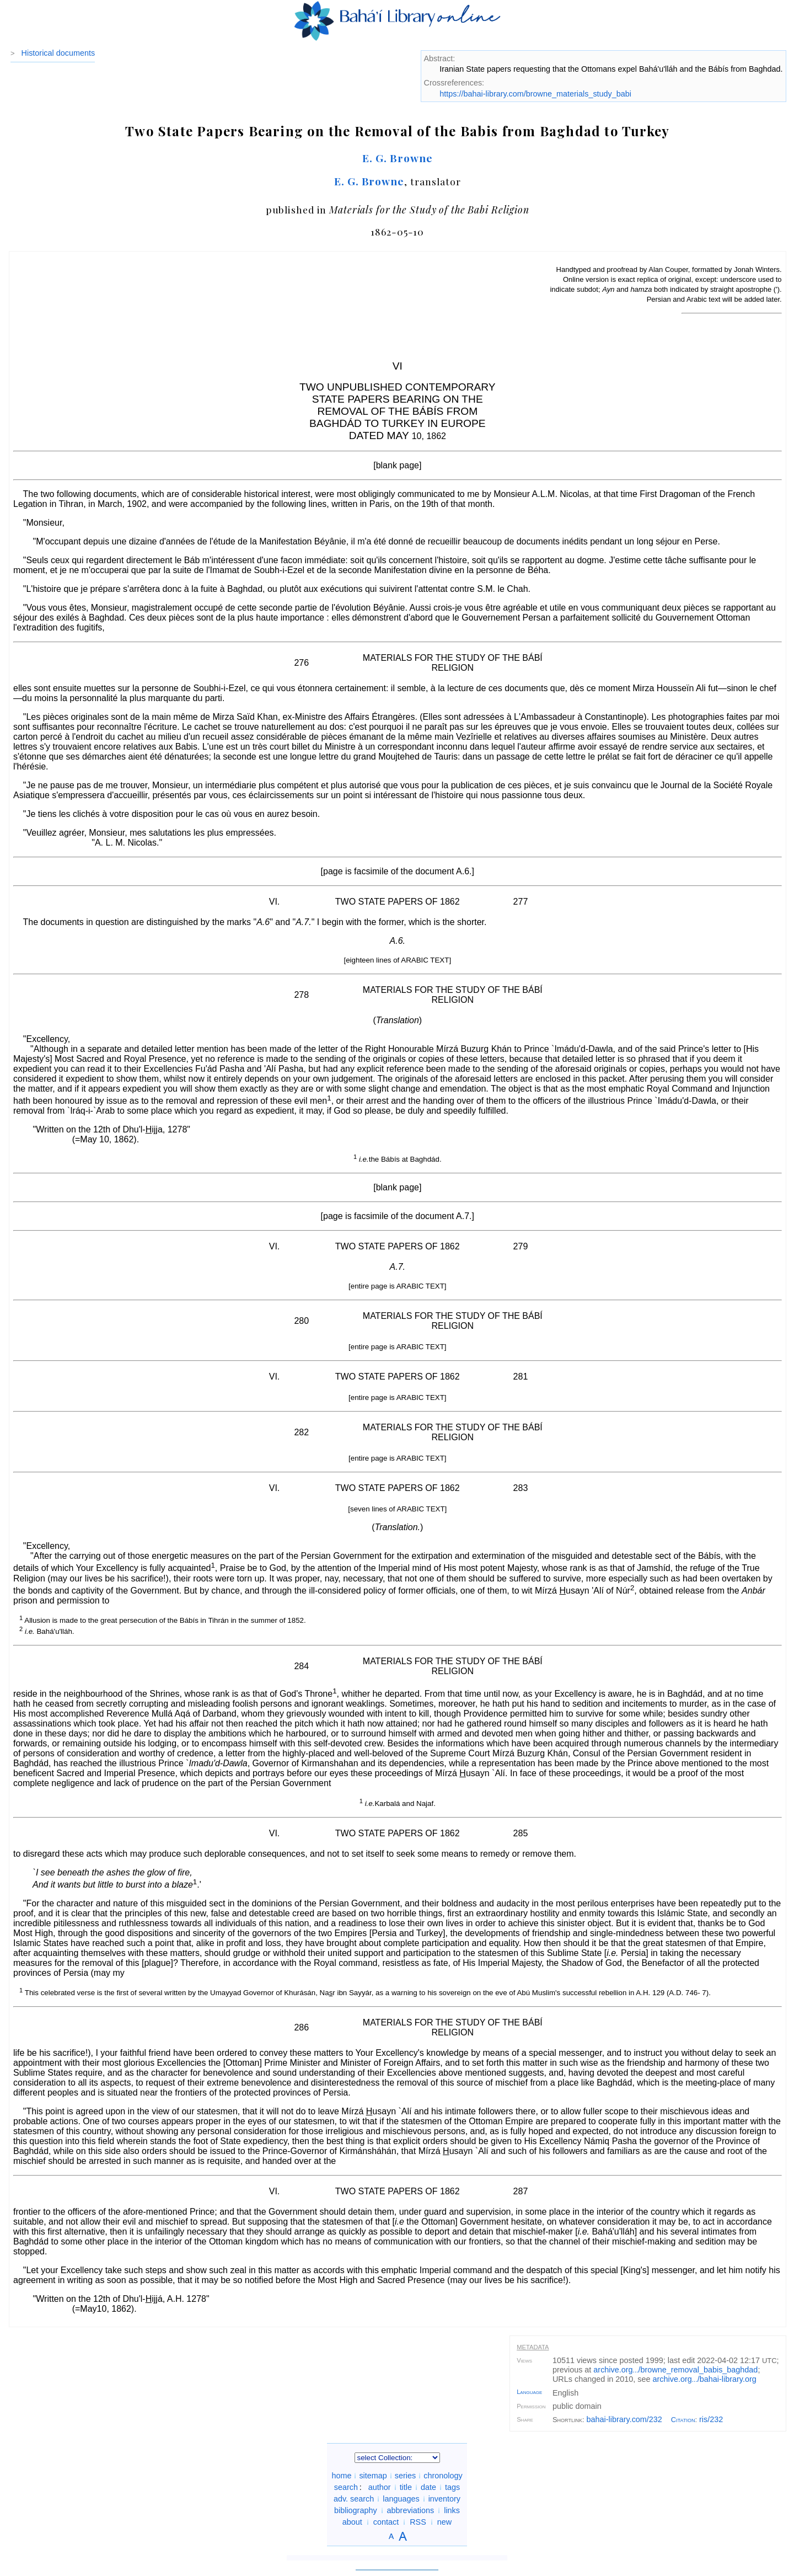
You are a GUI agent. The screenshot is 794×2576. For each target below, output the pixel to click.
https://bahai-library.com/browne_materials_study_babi (535, 93)
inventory (444, 2498)
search (346, 2487)
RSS (418, 2522)
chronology (442, 2475)
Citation (683, 2419)
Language (529, 2391)
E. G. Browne (397, 158)
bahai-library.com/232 (624, 2419)
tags (452, 2487)
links (452, 2510)
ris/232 (711, 2419)
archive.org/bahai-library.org (705, 2379)
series (405, 2475)
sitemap (373, 2475)
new (444, 2522)
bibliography (355, 2510)
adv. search (354, 2498)
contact (386, 2522)
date (428, 2487)
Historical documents (58, 53)
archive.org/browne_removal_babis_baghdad (675, 2369)
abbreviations (410, 2510)
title (406, 2487)
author (379, 2487)
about (352, 2522)
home (341, 2475)
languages (401, 2498)
